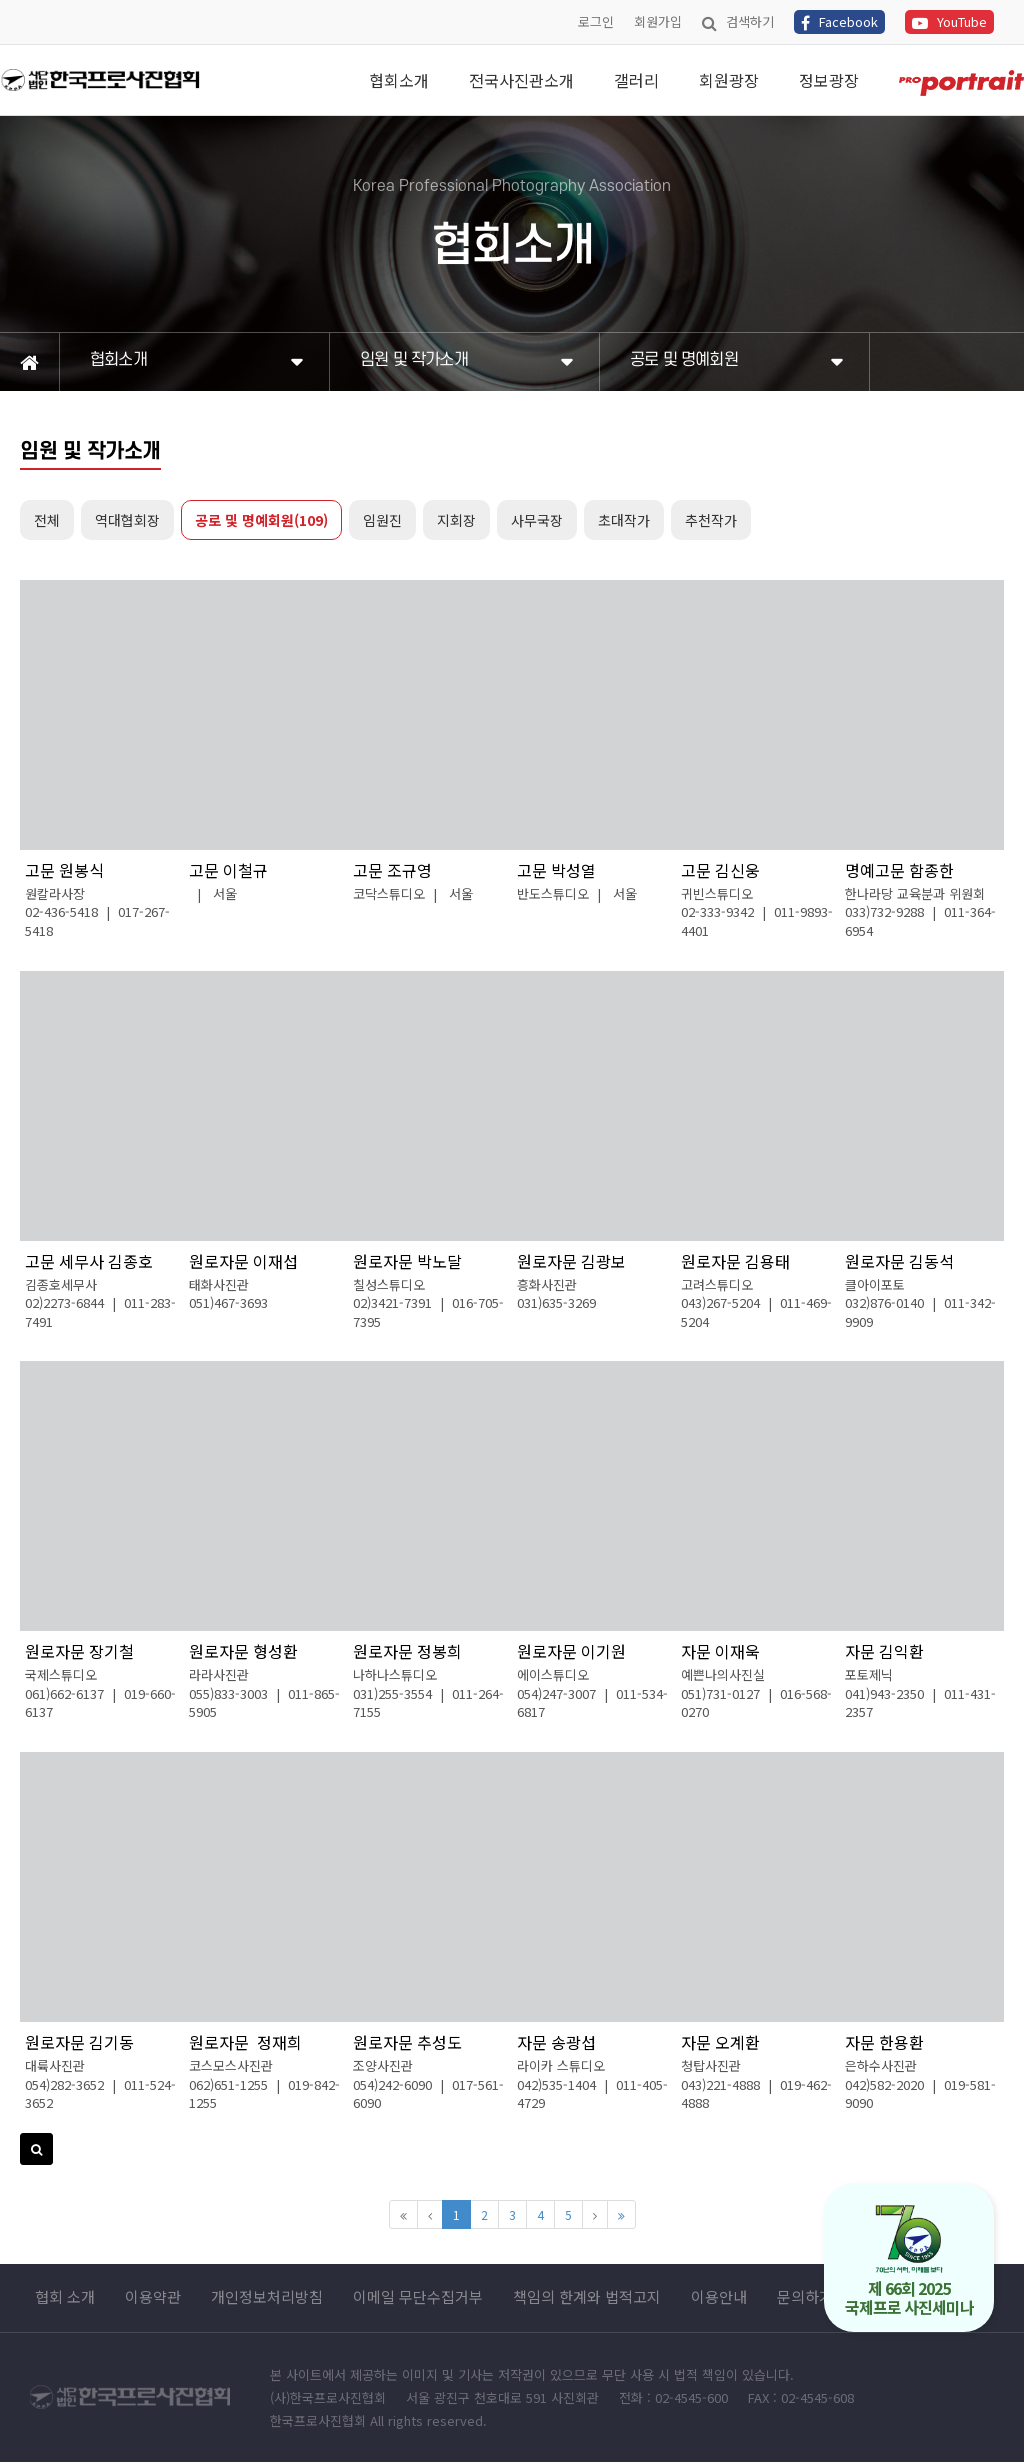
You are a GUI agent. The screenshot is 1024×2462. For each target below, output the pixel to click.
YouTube (949, 21)
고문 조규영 (392, 870)
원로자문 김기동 (79, 2042)
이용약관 (153, 2297)
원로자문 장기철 (79, 1651)
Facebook (839, 21)
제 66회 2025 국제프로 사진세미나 (909, 2261)
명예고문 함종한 (899, 870)
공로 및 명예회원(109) (261, 520)
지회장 (456, 520)
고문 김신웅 (720, 870)
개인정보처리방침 (267, 2297)
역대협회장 (127, 520)
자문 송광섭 (556, 2042)
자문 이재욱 (720, 1651)
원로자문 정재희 (245, 2042)
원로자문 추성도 (407, 2042)
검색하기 (738, 21)
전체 (47, 520)
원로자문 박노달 (407, 1261)
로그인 (596, 21)
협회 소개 (65, 2297)
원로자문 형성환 (243, 1651)
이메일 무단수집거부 (418, 2297)
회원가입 (658, 21)
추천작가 (711, 520)
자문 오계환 (720, 2042)
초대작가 (624, 520)
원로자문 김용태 (735, 1261)
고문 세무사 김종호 (89, 1261)
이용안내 (719, 2297)
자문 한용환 (884, 2042)
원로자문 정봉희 (407, 1651)
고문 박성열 (556, 870)
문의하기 (805, 2297)
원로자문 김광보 (571, 1261)
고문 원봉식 (64, 870)
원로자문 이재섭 (243, 1261)
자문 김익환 (884, 1651)
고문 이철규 (228, 870)
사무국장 (537, 520)
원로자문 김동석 (899, 1261)
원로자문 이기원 (571, 1651)
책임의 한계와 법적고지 (587, 2297)
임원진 (382, 520)
